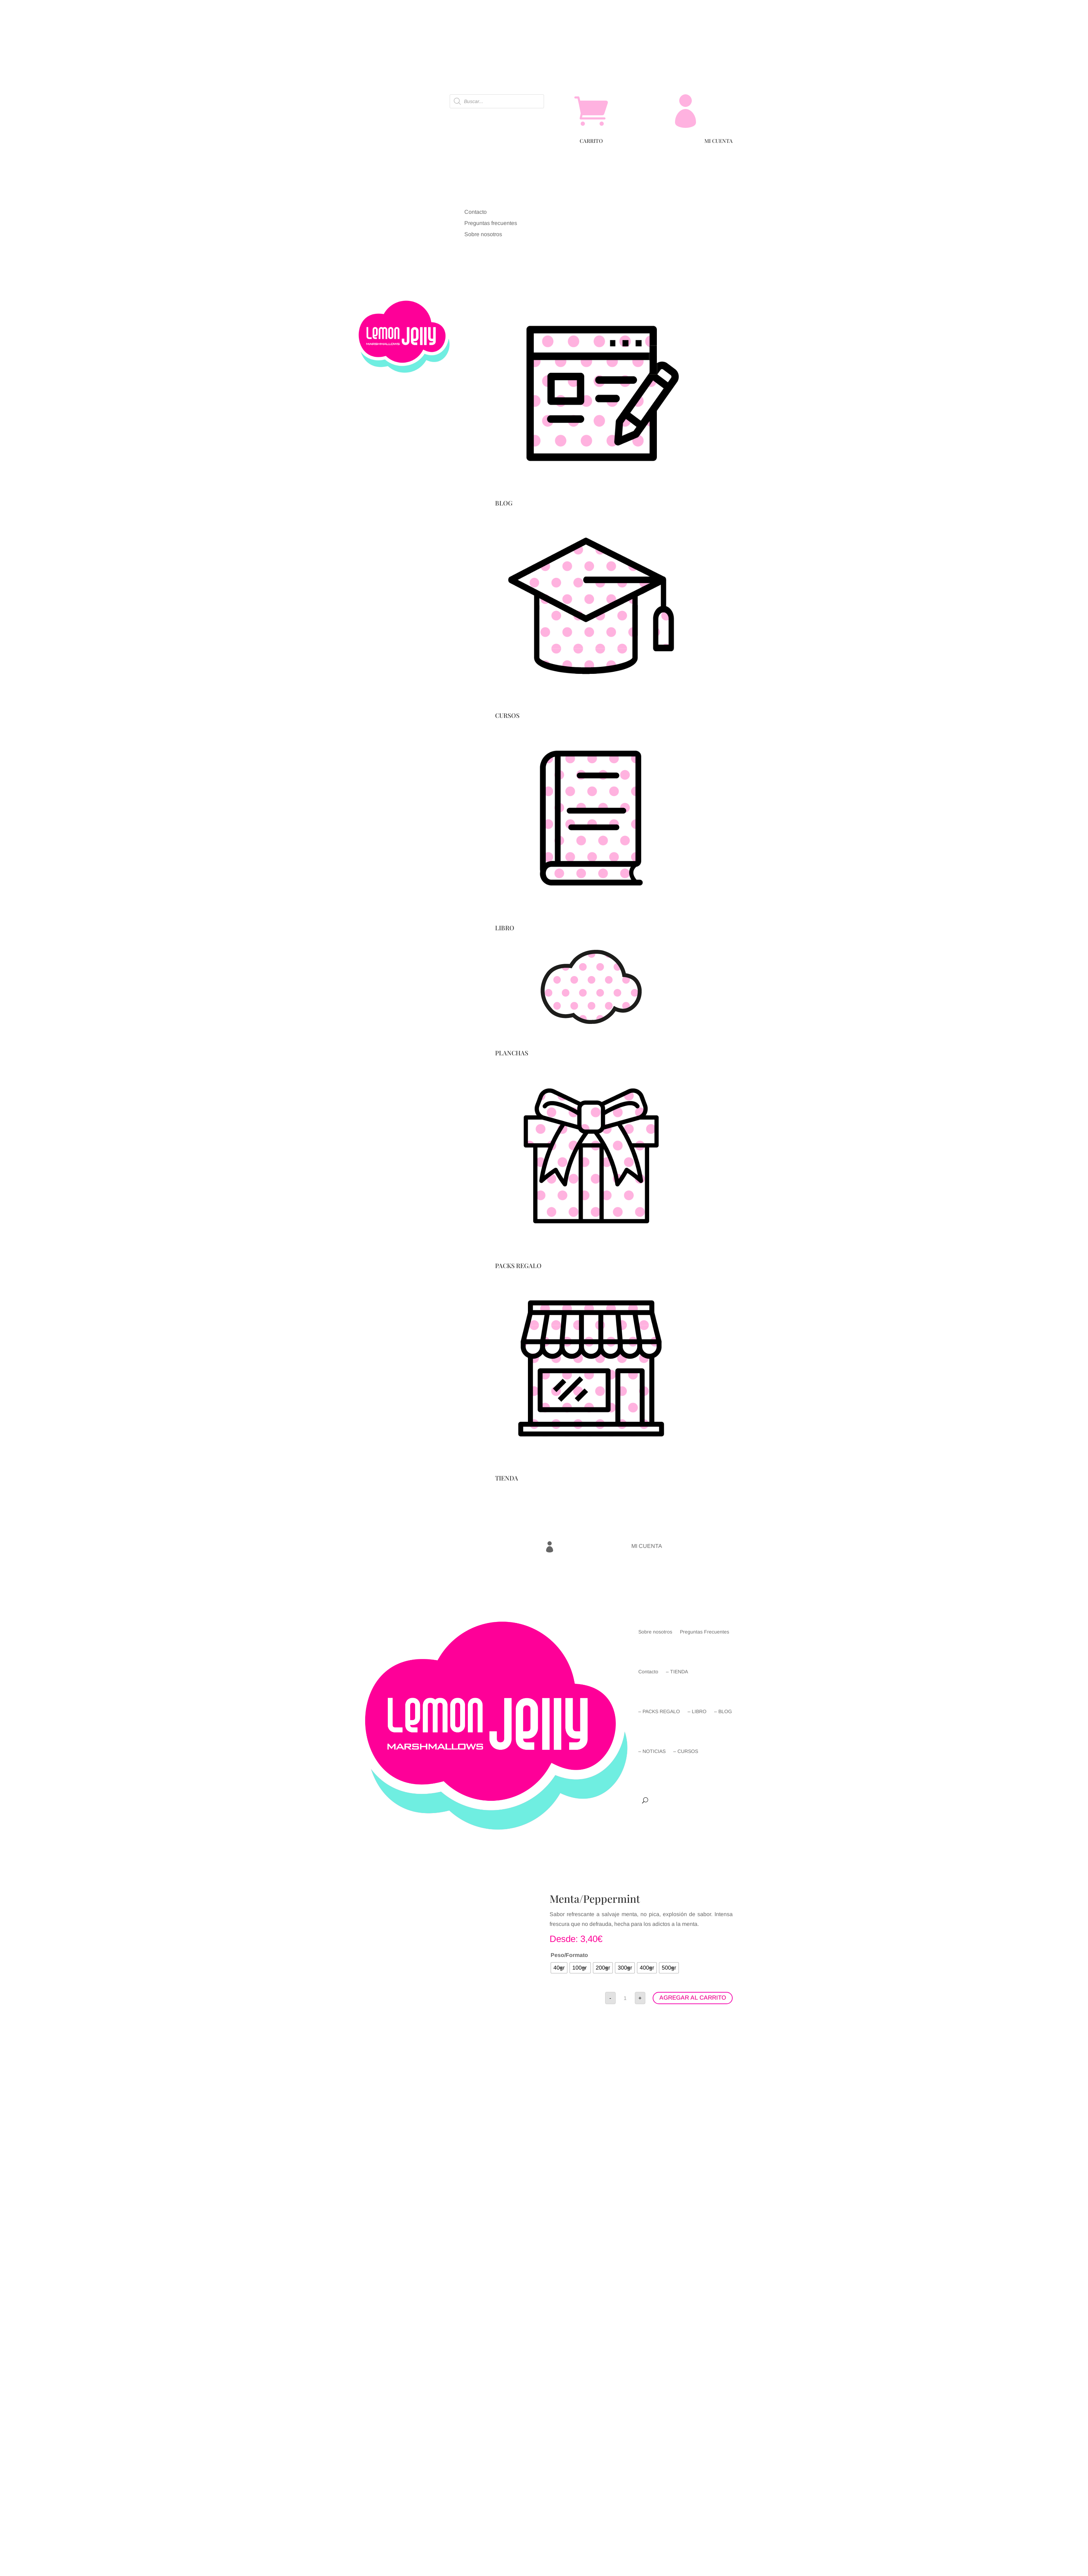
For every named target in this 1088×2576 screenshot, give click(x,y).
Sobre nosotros (655, 1632)
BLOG (504, 503)
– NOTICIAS (652, 1751)
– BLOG (723, 1711)
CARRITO (591, 140)
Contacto (648, 1671)
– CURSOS (685, 1751)
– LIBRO (697, 1711)
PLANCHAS (511, 1053)
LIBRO (504, 928)
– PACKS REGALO (659, 1711)
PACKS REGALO (518, 1265)
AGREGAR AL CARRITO (692, 1997)
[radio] (559, 1968)
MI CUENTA (718, 140)
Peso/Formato (569, 1955)
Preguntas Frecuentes (704, 1632)
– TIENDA (677, 1671)
